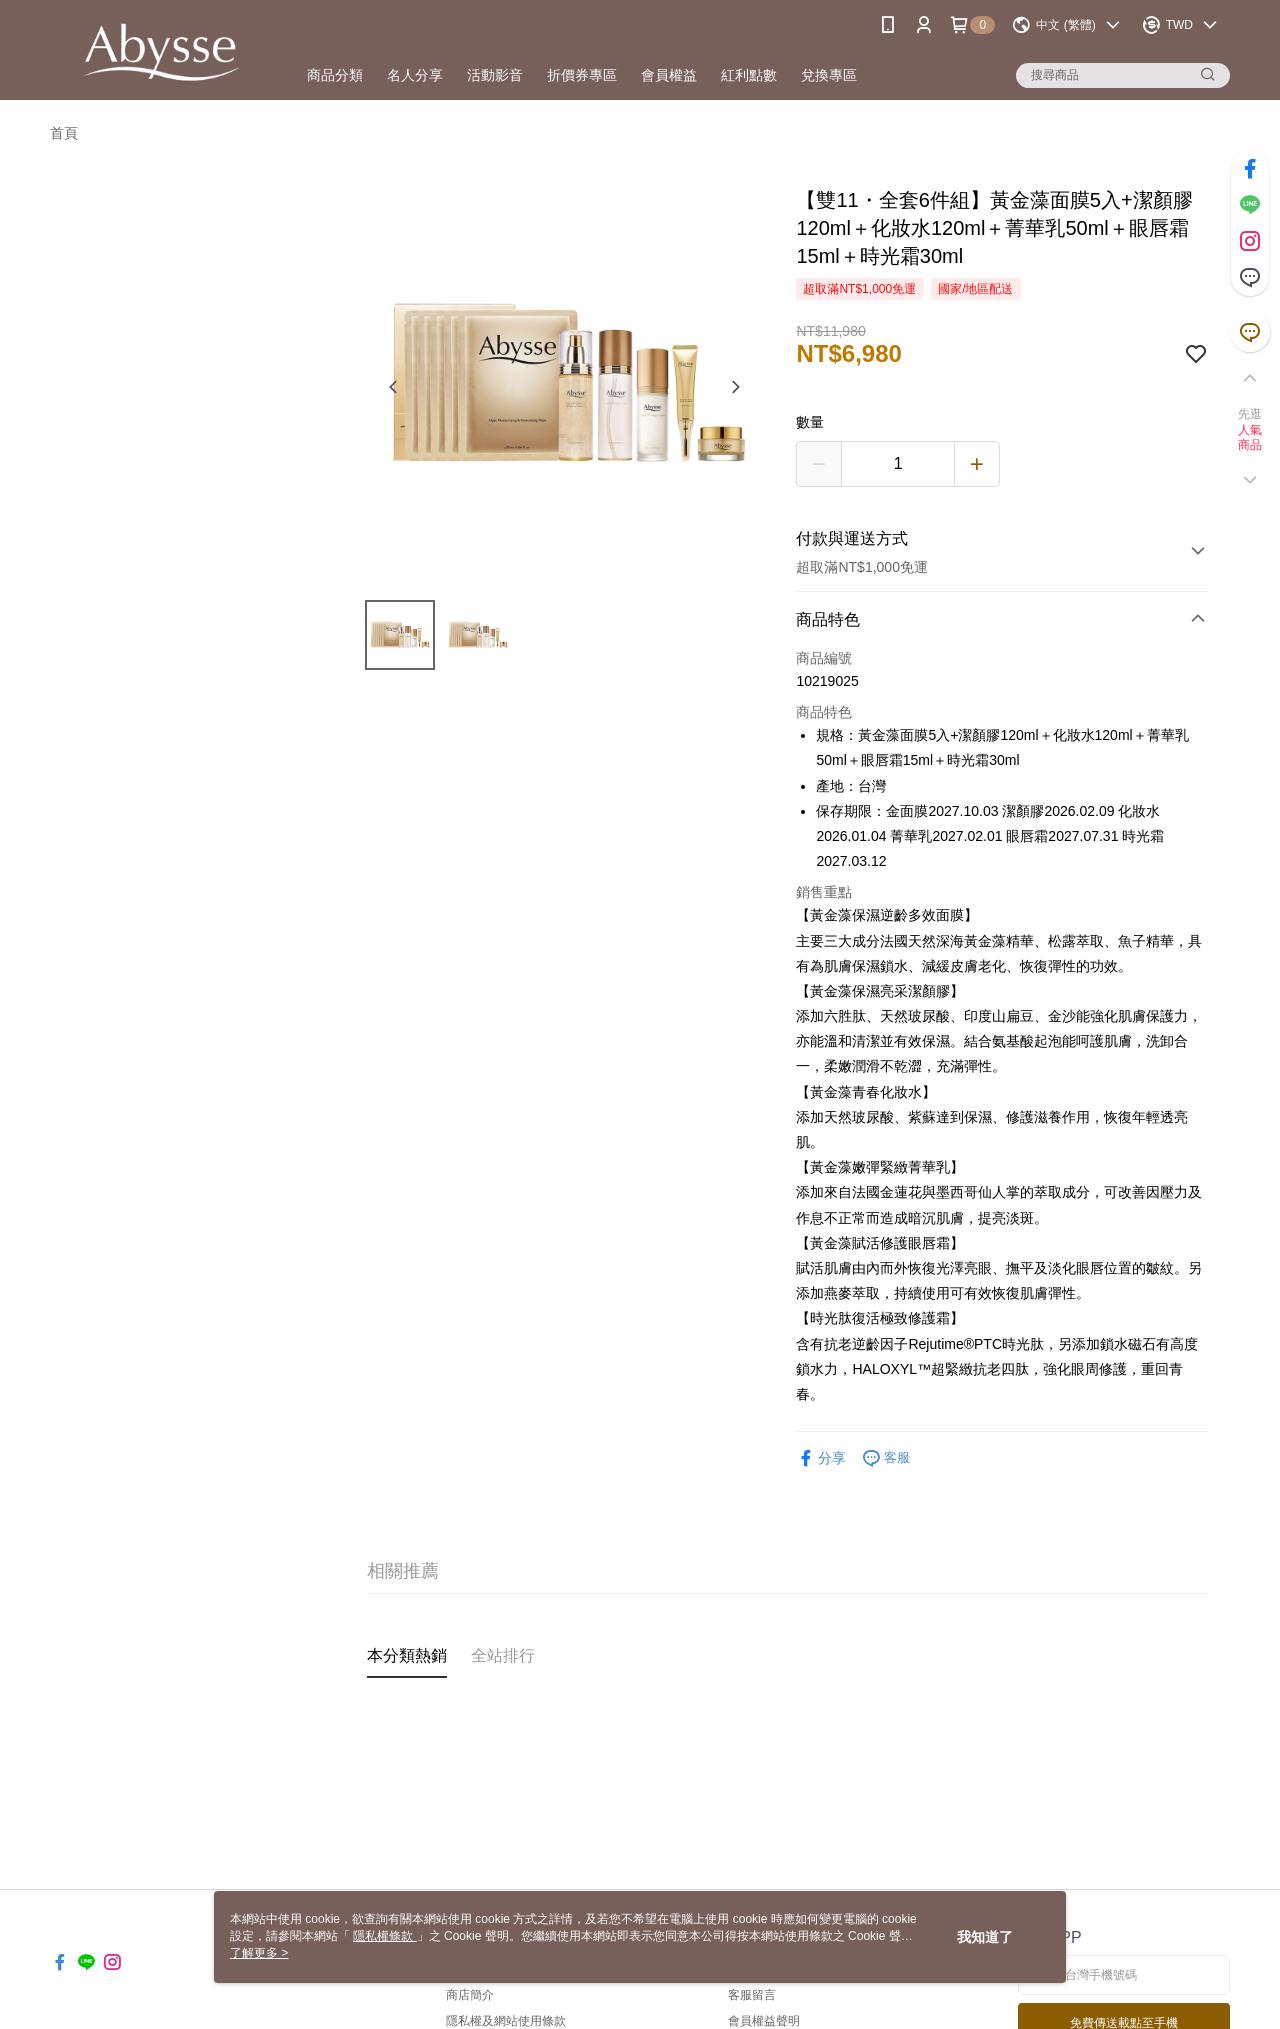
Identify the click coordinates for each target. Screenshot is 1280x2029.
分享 (821, 1458)
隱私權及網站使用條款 (506, 2021)
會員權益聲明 (764, 2021)
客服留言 (752, 1995)
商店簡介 (470, 1995)
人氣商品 (1250, 438)
